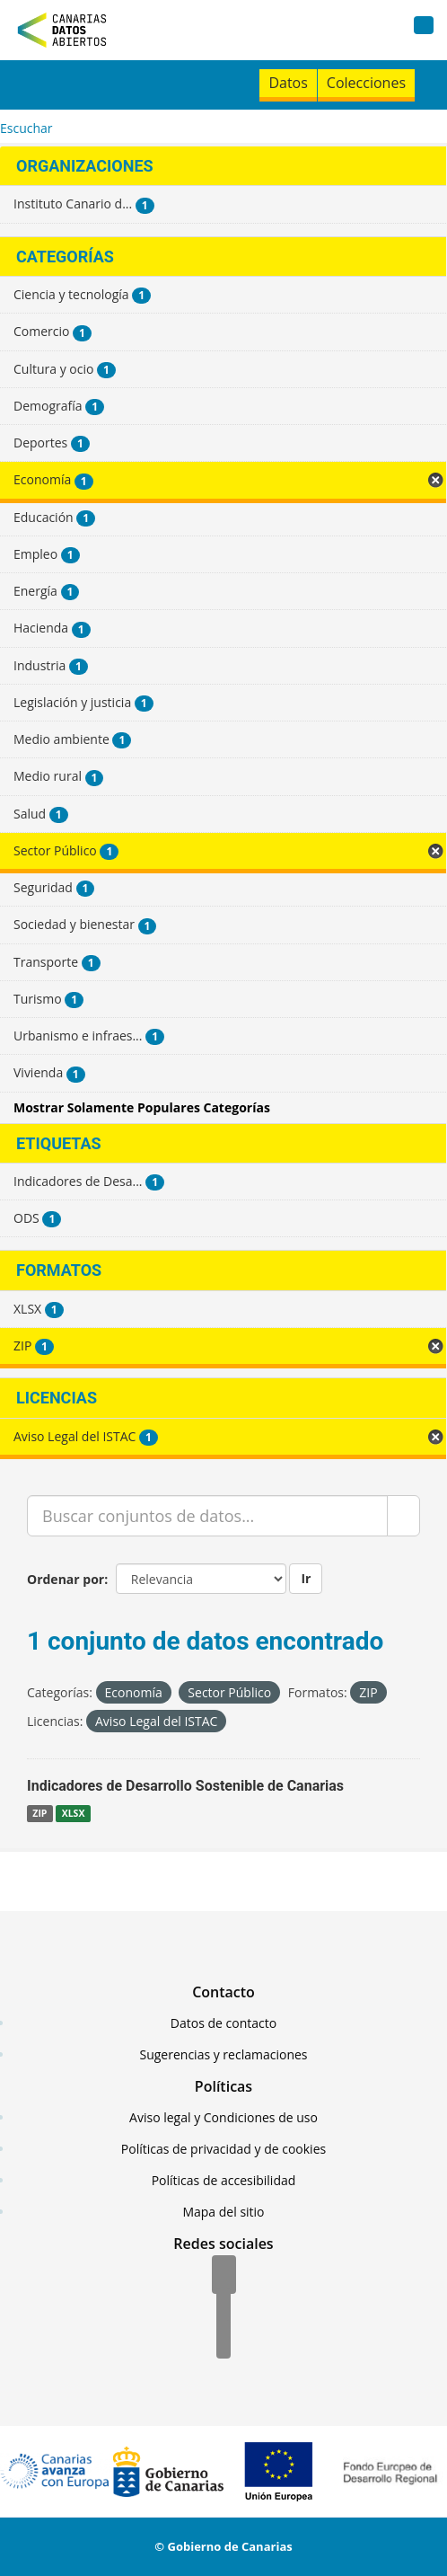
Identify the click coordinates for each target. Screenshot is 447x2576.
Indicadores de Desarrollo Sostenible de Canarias (185, 1785)
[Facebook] (224, 2276)
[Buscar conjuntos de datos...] (207, 1515)
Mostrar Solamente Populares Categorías (141, 1107)
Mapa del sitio (223, 2211)
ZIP (39, 1813)
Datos (287, 83)
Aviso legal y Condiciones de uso (223, 2117)
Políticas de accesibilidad (224, 2180)
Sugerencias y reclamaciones (224, 2054)
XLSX (73, 1813)
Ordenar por (65, 1579)
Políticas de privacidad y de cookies (223, 2148)
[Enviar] (403, 1515)
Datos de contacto (223, 2023)
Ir (306, 1578)
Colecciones (366, 83)
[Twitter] (223, 2308)
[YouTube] (223, 2340)
